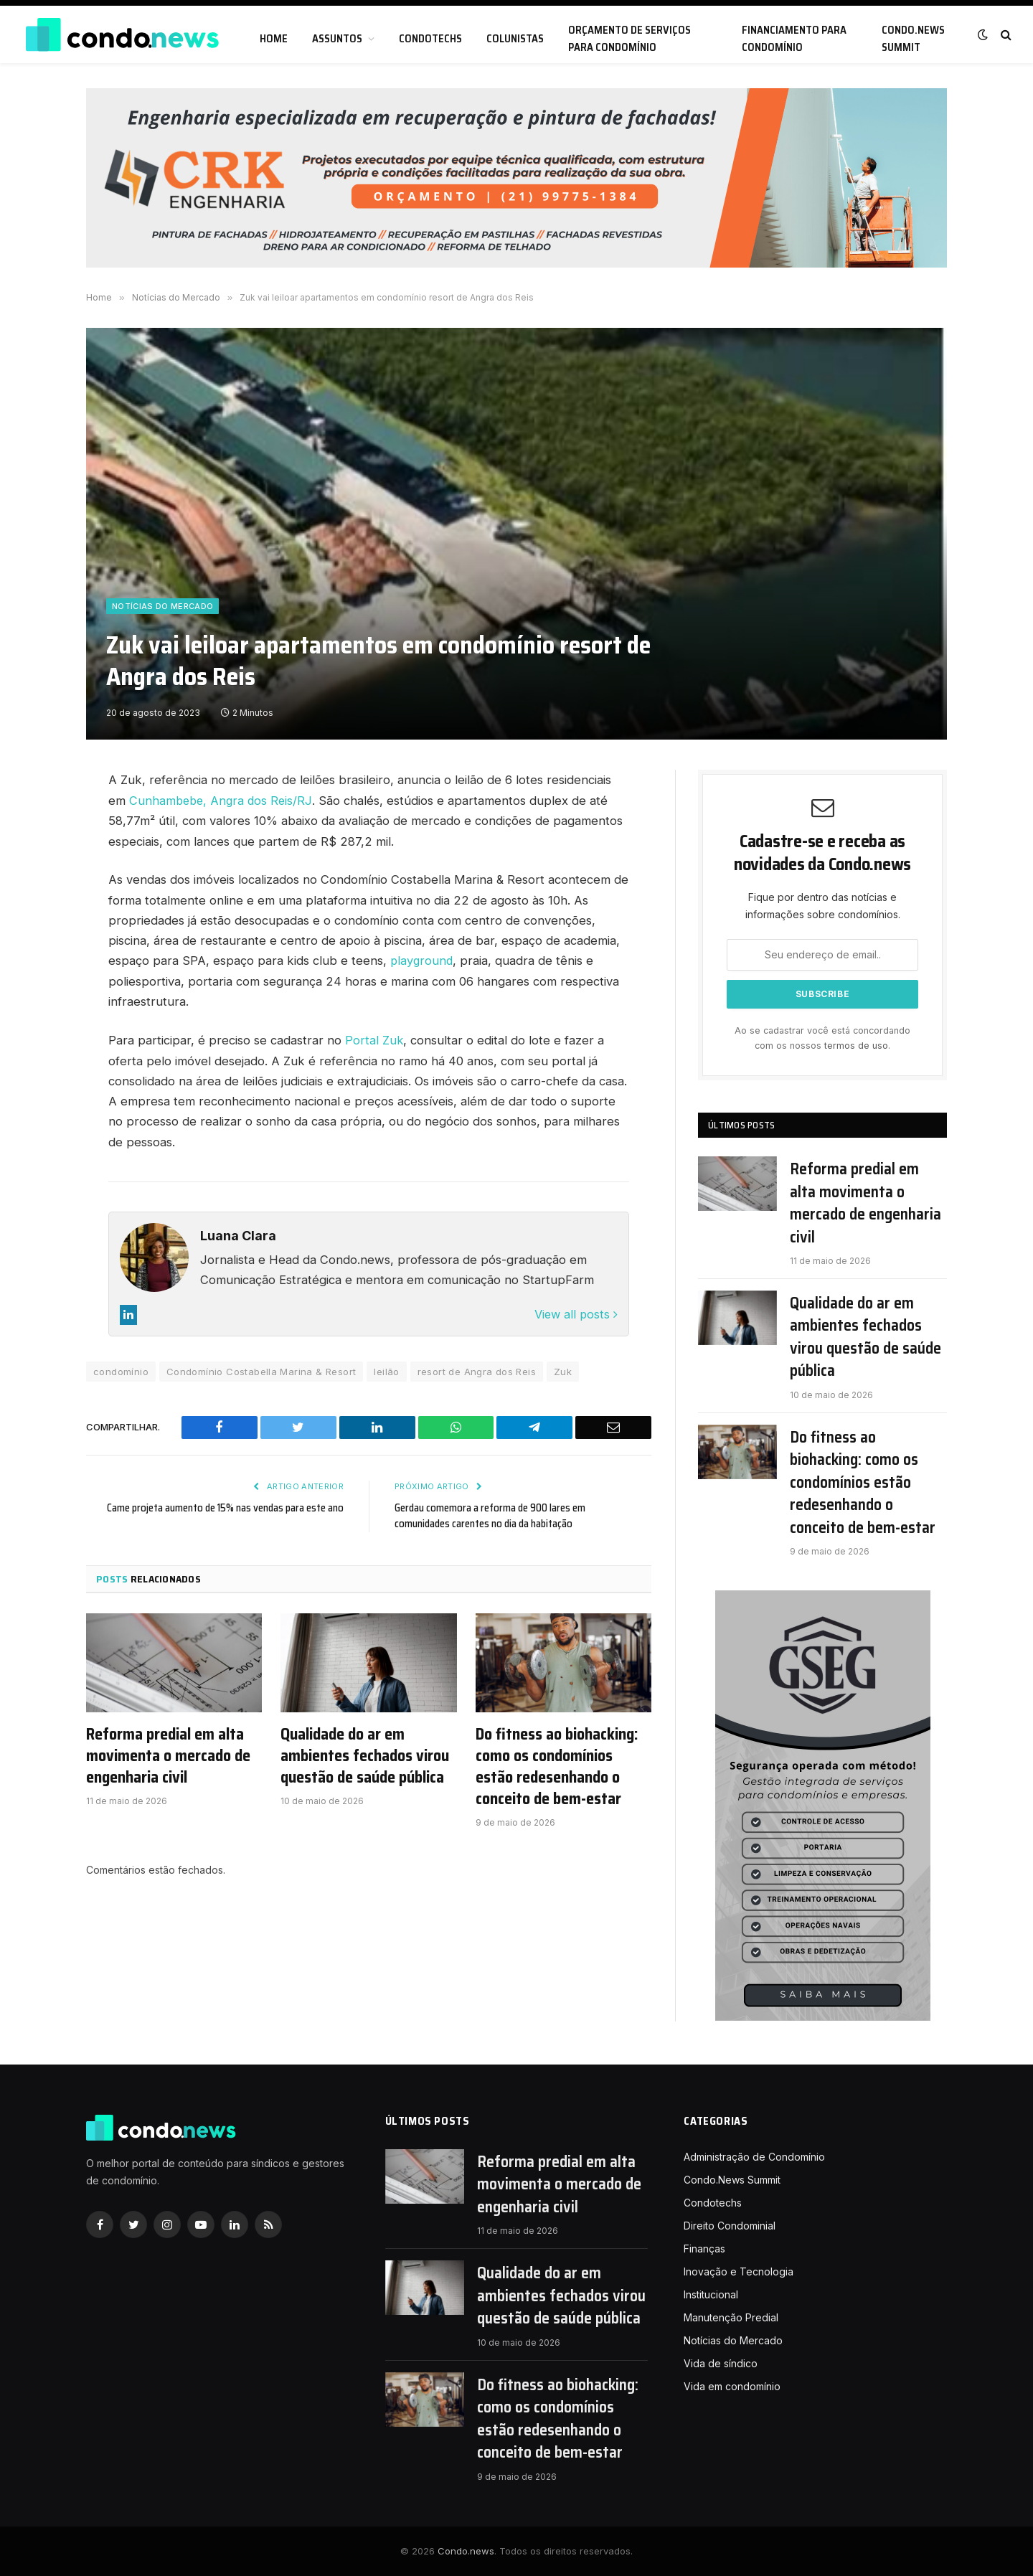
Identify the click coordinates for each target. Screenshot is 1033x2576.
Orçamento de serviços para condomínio (629, 39)
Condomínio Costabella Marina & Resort (261, 1370)
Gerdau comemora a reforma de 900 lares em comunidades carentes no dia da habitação (491, 1515)
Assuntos (337, 38)
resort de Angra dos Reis (477, 1370)
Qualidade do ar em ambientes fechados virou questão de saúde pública (364, 1754)
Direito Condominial (729, 2225)
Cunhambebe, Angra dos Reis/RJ (222, 800)
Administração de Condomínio (754, 2157)
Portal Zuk (374, 1039)
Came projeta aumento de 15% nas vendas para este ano (223, 1506)
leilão (386, 1370)
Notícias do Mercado (162, 606)
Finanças (704, 2248)
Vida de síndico (721, 2363)
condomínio (120, 1370)
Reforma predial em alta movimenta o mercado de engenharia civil (168, 1754)
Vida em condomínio (732, 2386)
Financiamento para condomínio (794, 39)
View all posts (575, 1313)
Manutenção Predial (731, 2317)
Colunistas (515, 38)
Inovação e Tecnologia (738, 2271)
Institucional (711, 2294)
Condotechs (430, 38)
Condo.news (466, 2551)
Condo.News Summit (913, 39)
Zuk (563, 1370)
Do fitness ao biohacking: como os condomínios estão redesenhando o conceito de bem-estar (557, 1765)
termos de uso (856, 1045)
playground (422, 960)
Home (274, 38)
